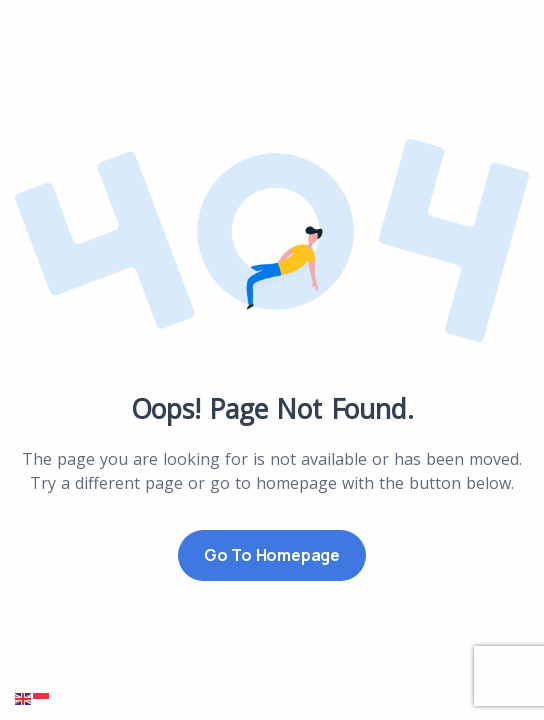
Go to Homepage (272, 555)
